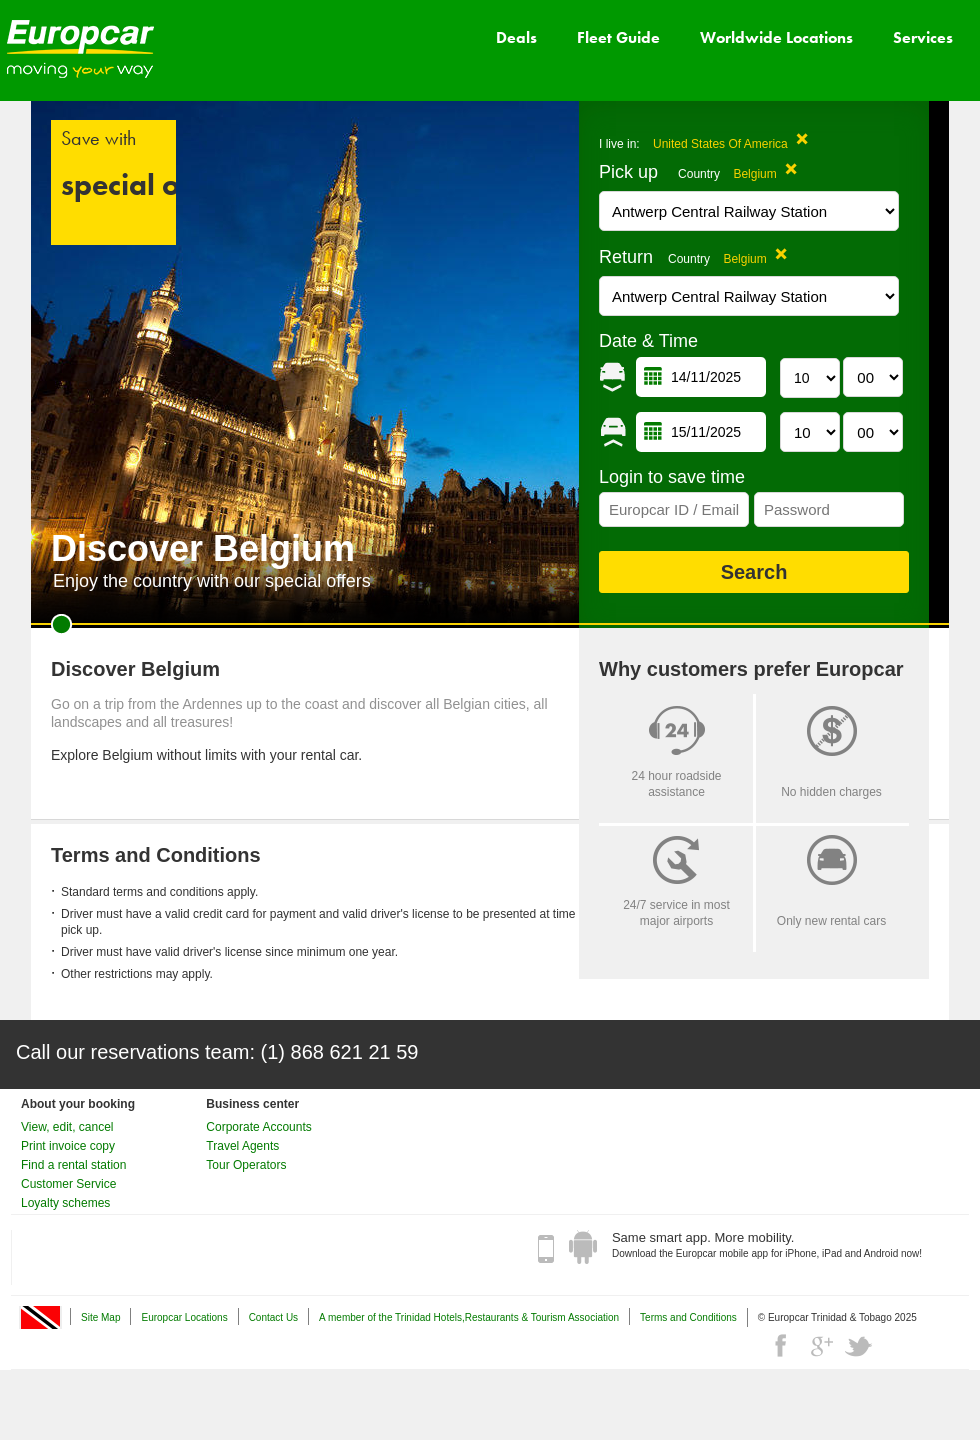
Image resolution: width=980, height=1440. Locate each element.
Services (923, 37)
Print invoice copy (68, 1146)
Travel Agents (242, 1146)
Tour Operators (246, 1165)
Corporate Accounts (258, 1127)
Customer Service (68, 1184)
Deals (516, 37)
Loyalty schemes (65, 1203)
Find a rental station (73, 1165)
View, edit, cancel (67, 1127)
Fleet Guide (618, 37)
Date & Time (648, 341)
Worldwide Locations (776, 37)
